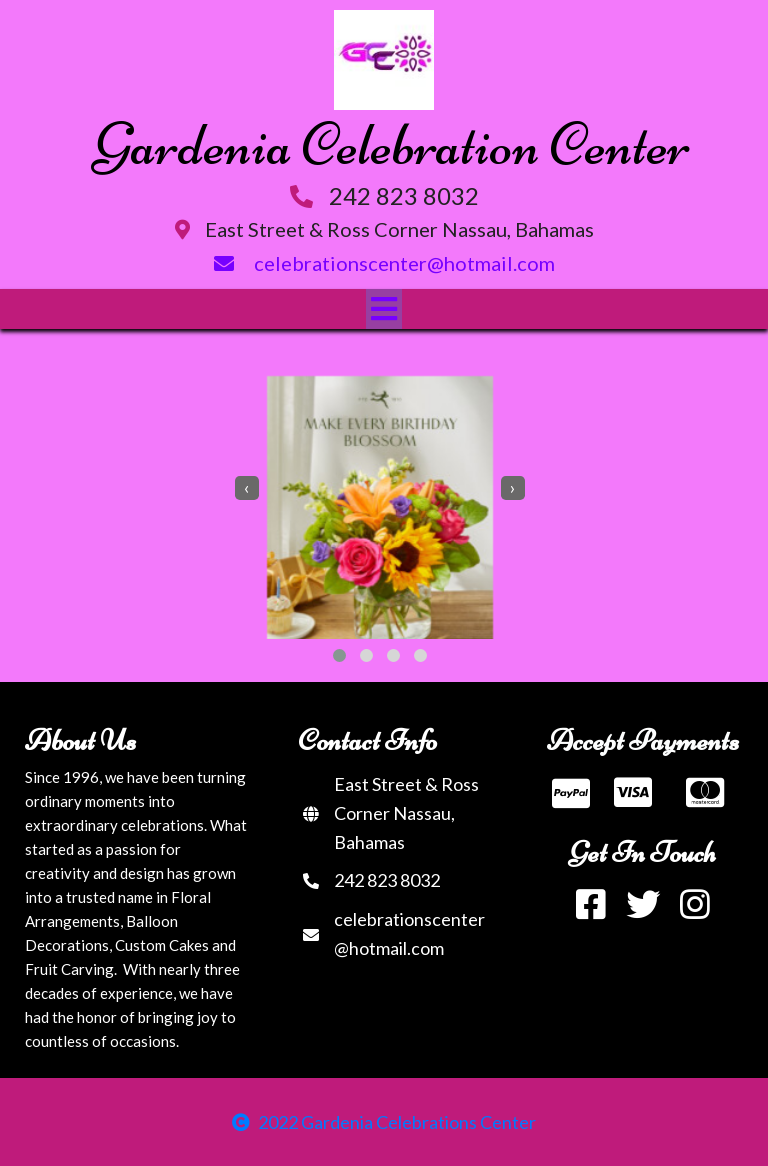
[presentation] (247, 488)
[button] (339, 655)
